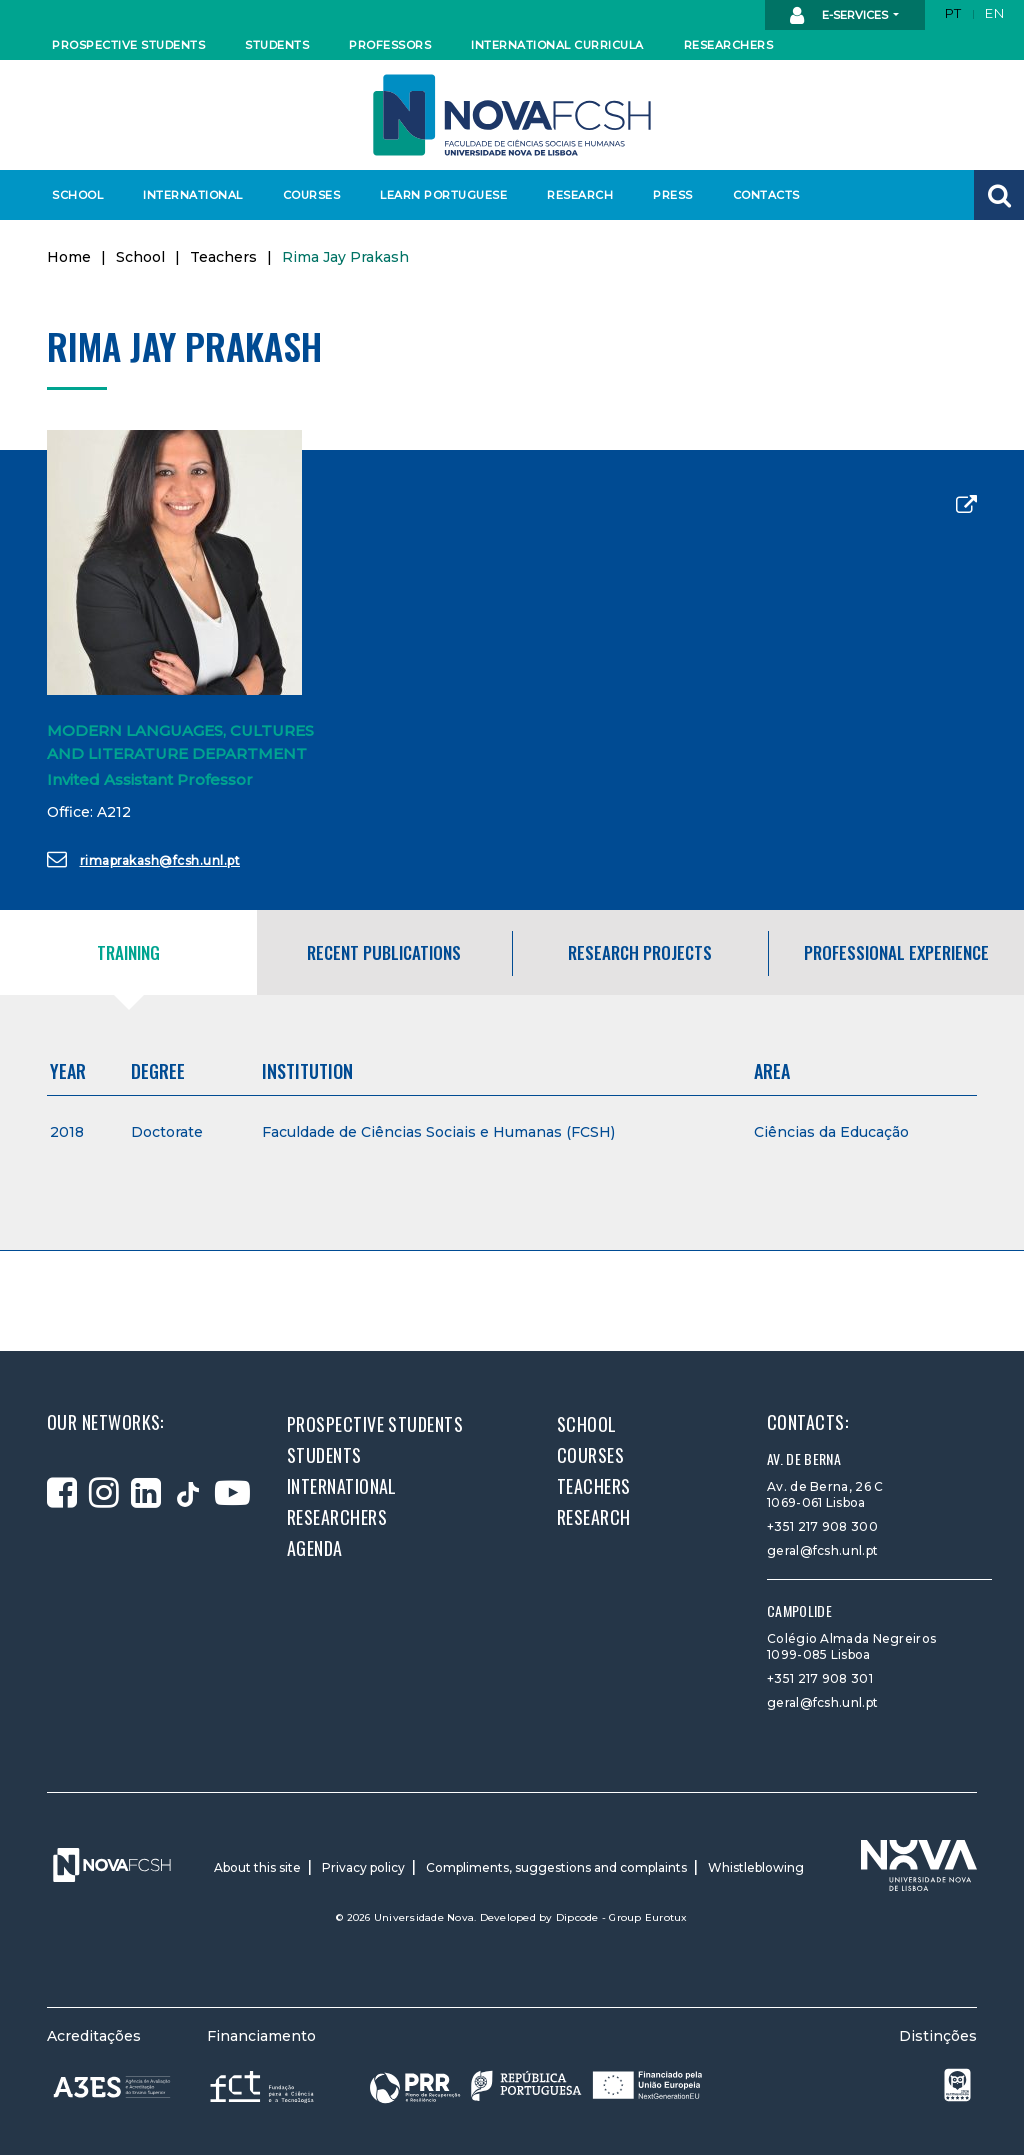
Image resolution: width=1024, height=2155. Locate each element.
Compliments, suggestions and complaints (556, 1867)
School (77, 195)
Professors (390, 45)
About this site (257, 1867)
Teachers (223, 257)
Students (277, 45)
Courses (312, 195)
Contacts (766, 195)
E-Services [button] (840, 16)
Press (673, 195)
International (192, 195)
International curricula (551, 45)
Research (580, 195)
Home (69, 257)
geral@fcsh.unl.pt (822, 1550)
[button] (999, 195)
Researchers (729, 45)
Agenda (315, 1548)
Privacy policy (363, 1867)
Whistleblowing (756, 1867)
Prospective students (124, 45)
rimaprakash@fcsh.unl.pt (143, 859)
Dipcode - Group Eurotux (622, 1917)
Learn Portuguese (441, 195)
